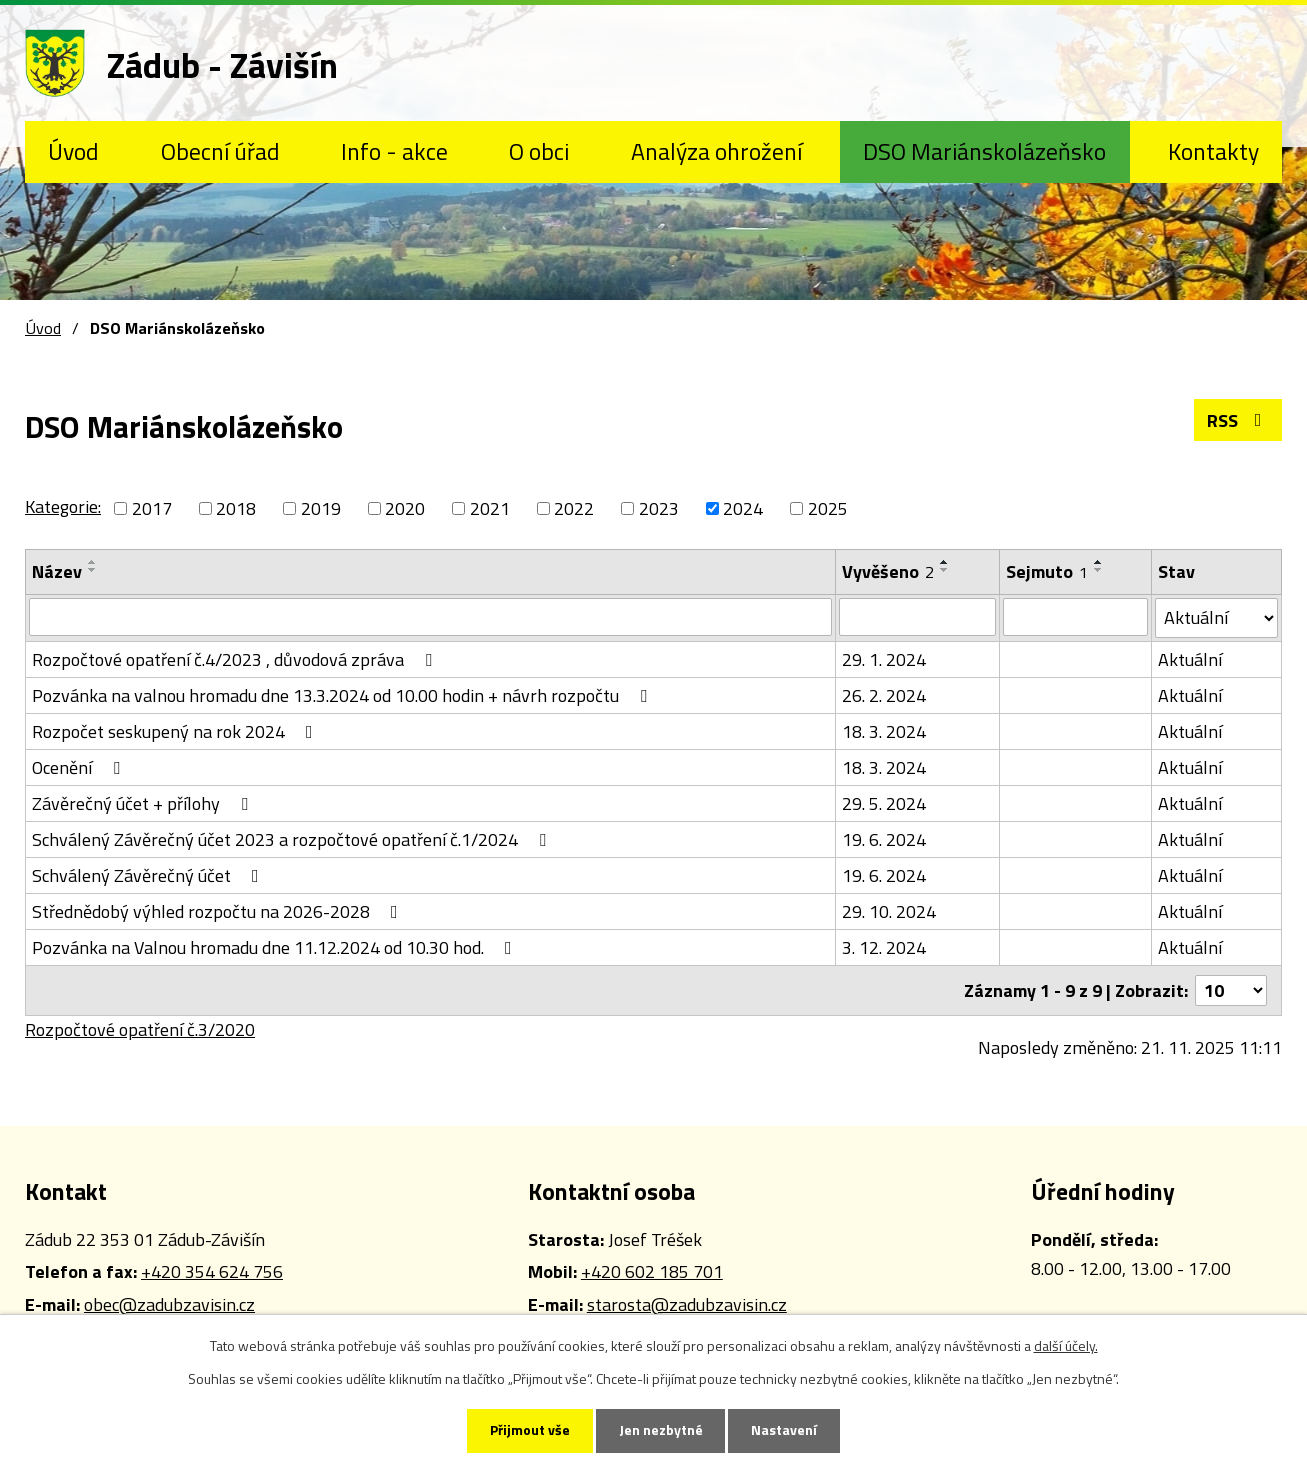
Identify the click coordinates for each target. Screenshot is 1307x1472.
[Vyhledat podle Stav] (1216, 618)
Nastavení (785, 1430)
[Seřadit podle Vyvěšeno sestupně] (945, 570)
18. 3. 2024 (884, 731)
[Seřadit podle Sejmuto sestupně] (1099, 570)
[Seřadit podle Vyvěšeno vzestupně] (945, 562)
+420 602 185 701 (652, 1271)
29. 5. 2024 (884, 803)
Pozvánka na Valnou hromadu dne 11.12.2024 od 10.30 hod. (276, 947)
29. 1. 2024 (884, 659)
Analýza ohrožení (716, 151)
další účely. (1066, 1345)
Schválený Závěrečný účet (149, 875)
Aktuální (1190, 659)
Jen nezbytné (661, 1430)
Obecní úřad (220, 151)
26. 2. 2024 (884, 695)
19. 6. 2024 (884, 839)
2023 (659, 508)
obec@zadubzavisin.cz (169, 1304)
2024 (743, 508)
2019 (321, 508)
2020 (405, 508)
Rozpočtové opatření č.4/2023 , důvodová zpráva (236, 659)
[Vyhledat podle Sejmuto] (1075, 617)
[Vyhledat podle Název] (430, 617)
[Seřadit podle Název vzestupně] (93, 562)
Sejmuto (1047, 571)
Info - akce (394, 151)
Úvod (73, 151)
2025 (828, 508)
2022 (574, 508)
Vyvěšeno (888, 571)
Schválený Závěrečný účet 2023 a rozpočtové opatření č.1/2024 (293, 839)
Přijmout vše (530, 1430)
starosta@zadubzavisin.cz (687, 1304)
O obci (539, 151)
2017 (152, 508)
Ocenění (80, 767)
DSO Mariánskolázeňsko (984, 151)
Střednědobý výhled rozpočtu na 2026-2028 (219, 911)
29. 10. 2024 (889, 911)
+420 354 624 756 (212, 1271)
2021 (490, 508)
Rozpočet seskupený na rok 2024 (176, 731)
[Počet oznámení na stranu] (1231, 990)
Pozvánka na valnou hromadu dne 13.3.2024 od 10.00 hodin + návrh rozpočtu (343, 695)
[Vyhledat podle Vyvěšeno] (917, 617)
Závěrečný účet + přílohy (144, 803)
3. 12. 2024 (884, 947)
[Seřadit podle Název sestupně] (93, 570)
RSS (1238, 420)
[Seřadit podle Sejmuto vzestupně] (1099, 562)
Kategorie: (63, 506)
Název (57, 571)
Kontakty (1213, 151)
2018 (236, 508)
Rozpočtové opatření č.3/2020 (140, 1029)
